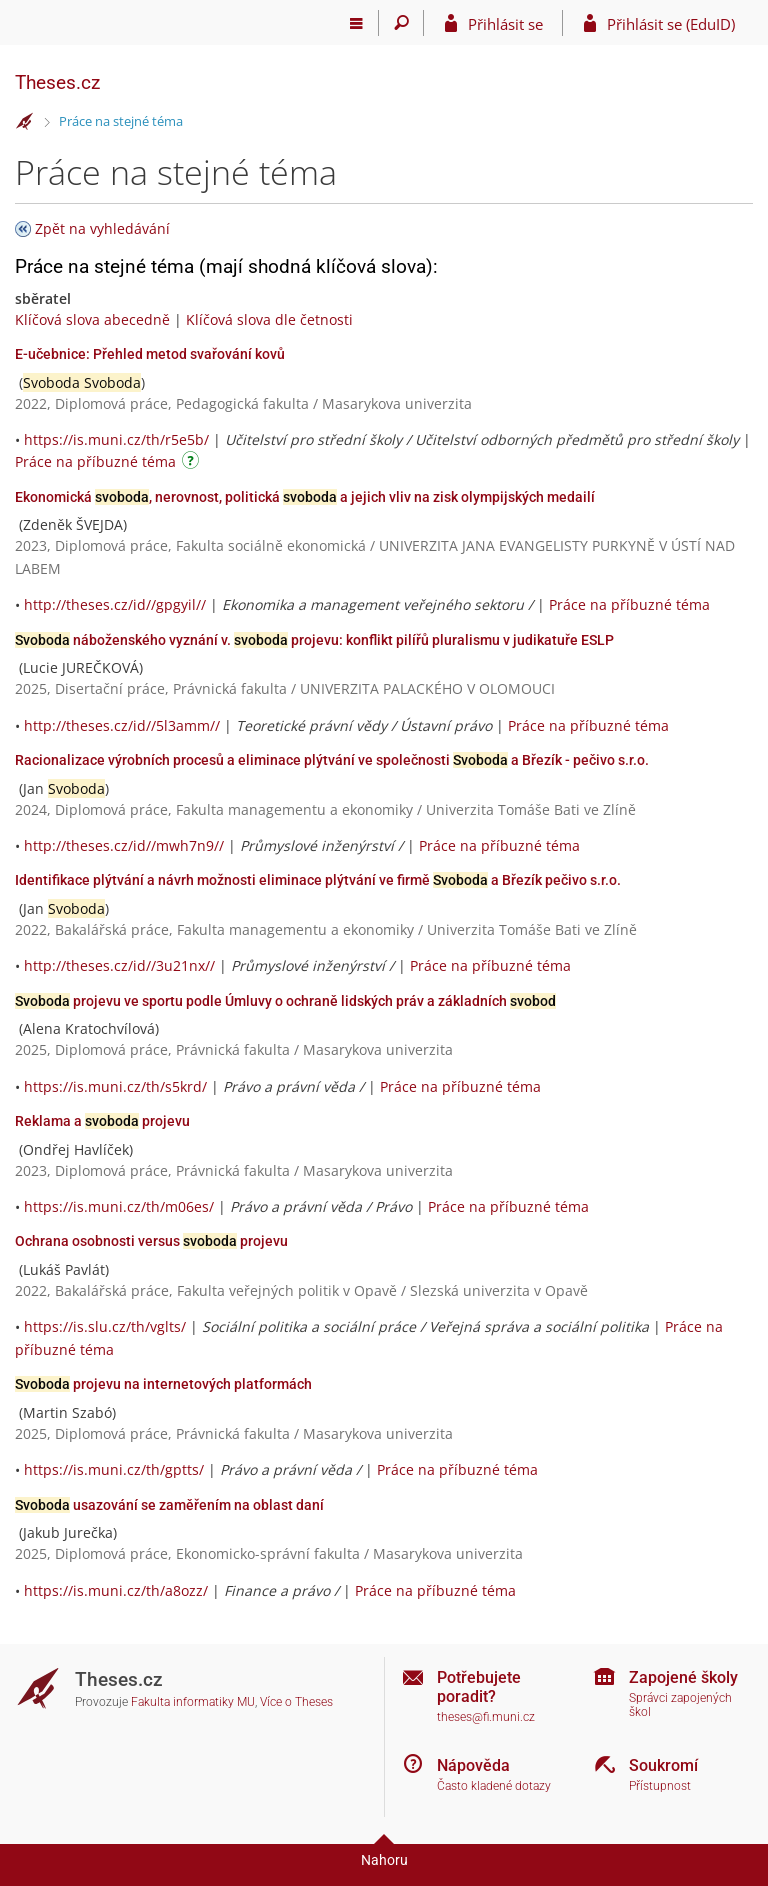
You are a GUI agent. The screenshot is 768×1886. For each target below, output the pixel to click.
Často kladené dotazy (494, 1786)
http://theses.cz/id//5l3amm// (122, 725)
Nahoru (384, 1860)
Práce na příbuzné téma (95, 461)
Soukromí (663, 1765)
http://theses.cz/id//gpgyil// (115, 604)
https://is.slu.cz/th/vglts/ (105, 1326)
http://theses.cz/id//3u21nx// (119, 965)
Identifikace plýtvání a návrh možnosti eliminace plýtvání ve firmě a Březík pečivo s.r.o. (318, 880)
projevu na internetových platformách (163, 1384)
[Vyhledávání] (401, 23)
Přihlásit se (505, 24)
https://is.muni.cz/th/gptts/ (114, 1469)
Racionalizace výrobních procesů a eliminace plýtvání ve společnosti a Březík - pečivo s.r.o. (332, 760)
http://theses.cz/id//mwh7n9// (124, 845)
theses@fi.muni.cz (486, 1717)
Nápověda (473, 1765)
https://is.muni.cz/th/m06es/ (119, 1206)
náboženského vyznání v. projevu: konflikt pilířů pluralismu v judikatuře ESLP (314, 640)
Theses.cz (57, 82)
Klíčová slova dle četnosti (269, 319)
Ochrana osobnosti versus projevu (151, 1241)
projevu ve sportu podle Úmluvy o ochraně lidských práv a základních (285, 1001)
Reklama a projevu (102, 1121)
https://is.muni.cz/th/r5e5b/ (116, 439)
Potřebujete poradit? (479, 1687)
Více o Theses (296, 1702)
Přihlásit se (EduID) (671, 24)
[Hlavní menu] (356, 23)
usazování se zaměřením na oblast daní (169, 1505)
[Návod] (193, 463)
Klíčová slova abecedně (92, 319)
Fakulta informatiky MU (193, 1702)
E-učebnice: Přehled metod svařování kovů (150, 354)
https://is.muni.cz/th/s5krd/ (115, 1086)
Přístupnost (660, 1786)
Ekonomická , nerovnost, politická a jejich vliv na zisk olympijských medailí (305, 497)
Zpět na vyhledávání (102, 228)
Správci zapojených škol (680, 1705)
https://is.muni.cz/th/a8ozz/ (116, 1590)
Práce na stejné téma (121, 121)
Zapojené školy (683, 1677)
